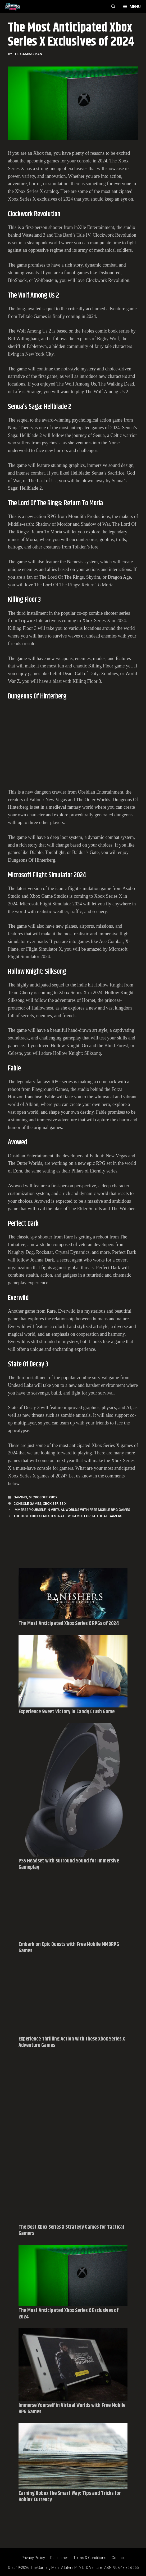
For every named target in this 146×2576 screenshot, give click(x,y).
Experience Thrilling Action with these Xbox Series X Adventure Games (72, 2042)
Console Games (27, 1504)
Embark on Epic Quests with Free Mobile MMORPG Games (69, 1947)
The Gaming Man (44, 2567)
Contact (118, 2558)
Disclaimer (59, 2558)
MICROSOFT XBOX (43, 1497)
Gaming (20, 1497)
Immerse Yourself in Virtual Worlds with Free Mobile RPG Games (71, 1510)
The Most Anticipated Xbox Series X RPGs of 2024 (69, 1623)
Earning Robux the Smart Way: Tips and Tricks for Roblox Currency (70, 2496)
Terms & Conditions (89, 2558)
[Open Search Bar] (113, 6)
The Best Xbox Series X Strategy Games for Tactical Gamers (67, 1516)
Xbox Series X (54, 1504)
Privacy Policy (33, 2558)
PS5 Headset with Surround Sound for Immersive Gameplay (69, 1864)
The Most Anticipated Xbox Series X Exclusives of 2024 (68, 2314)
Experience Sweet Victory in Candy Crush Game (67, 1712)
